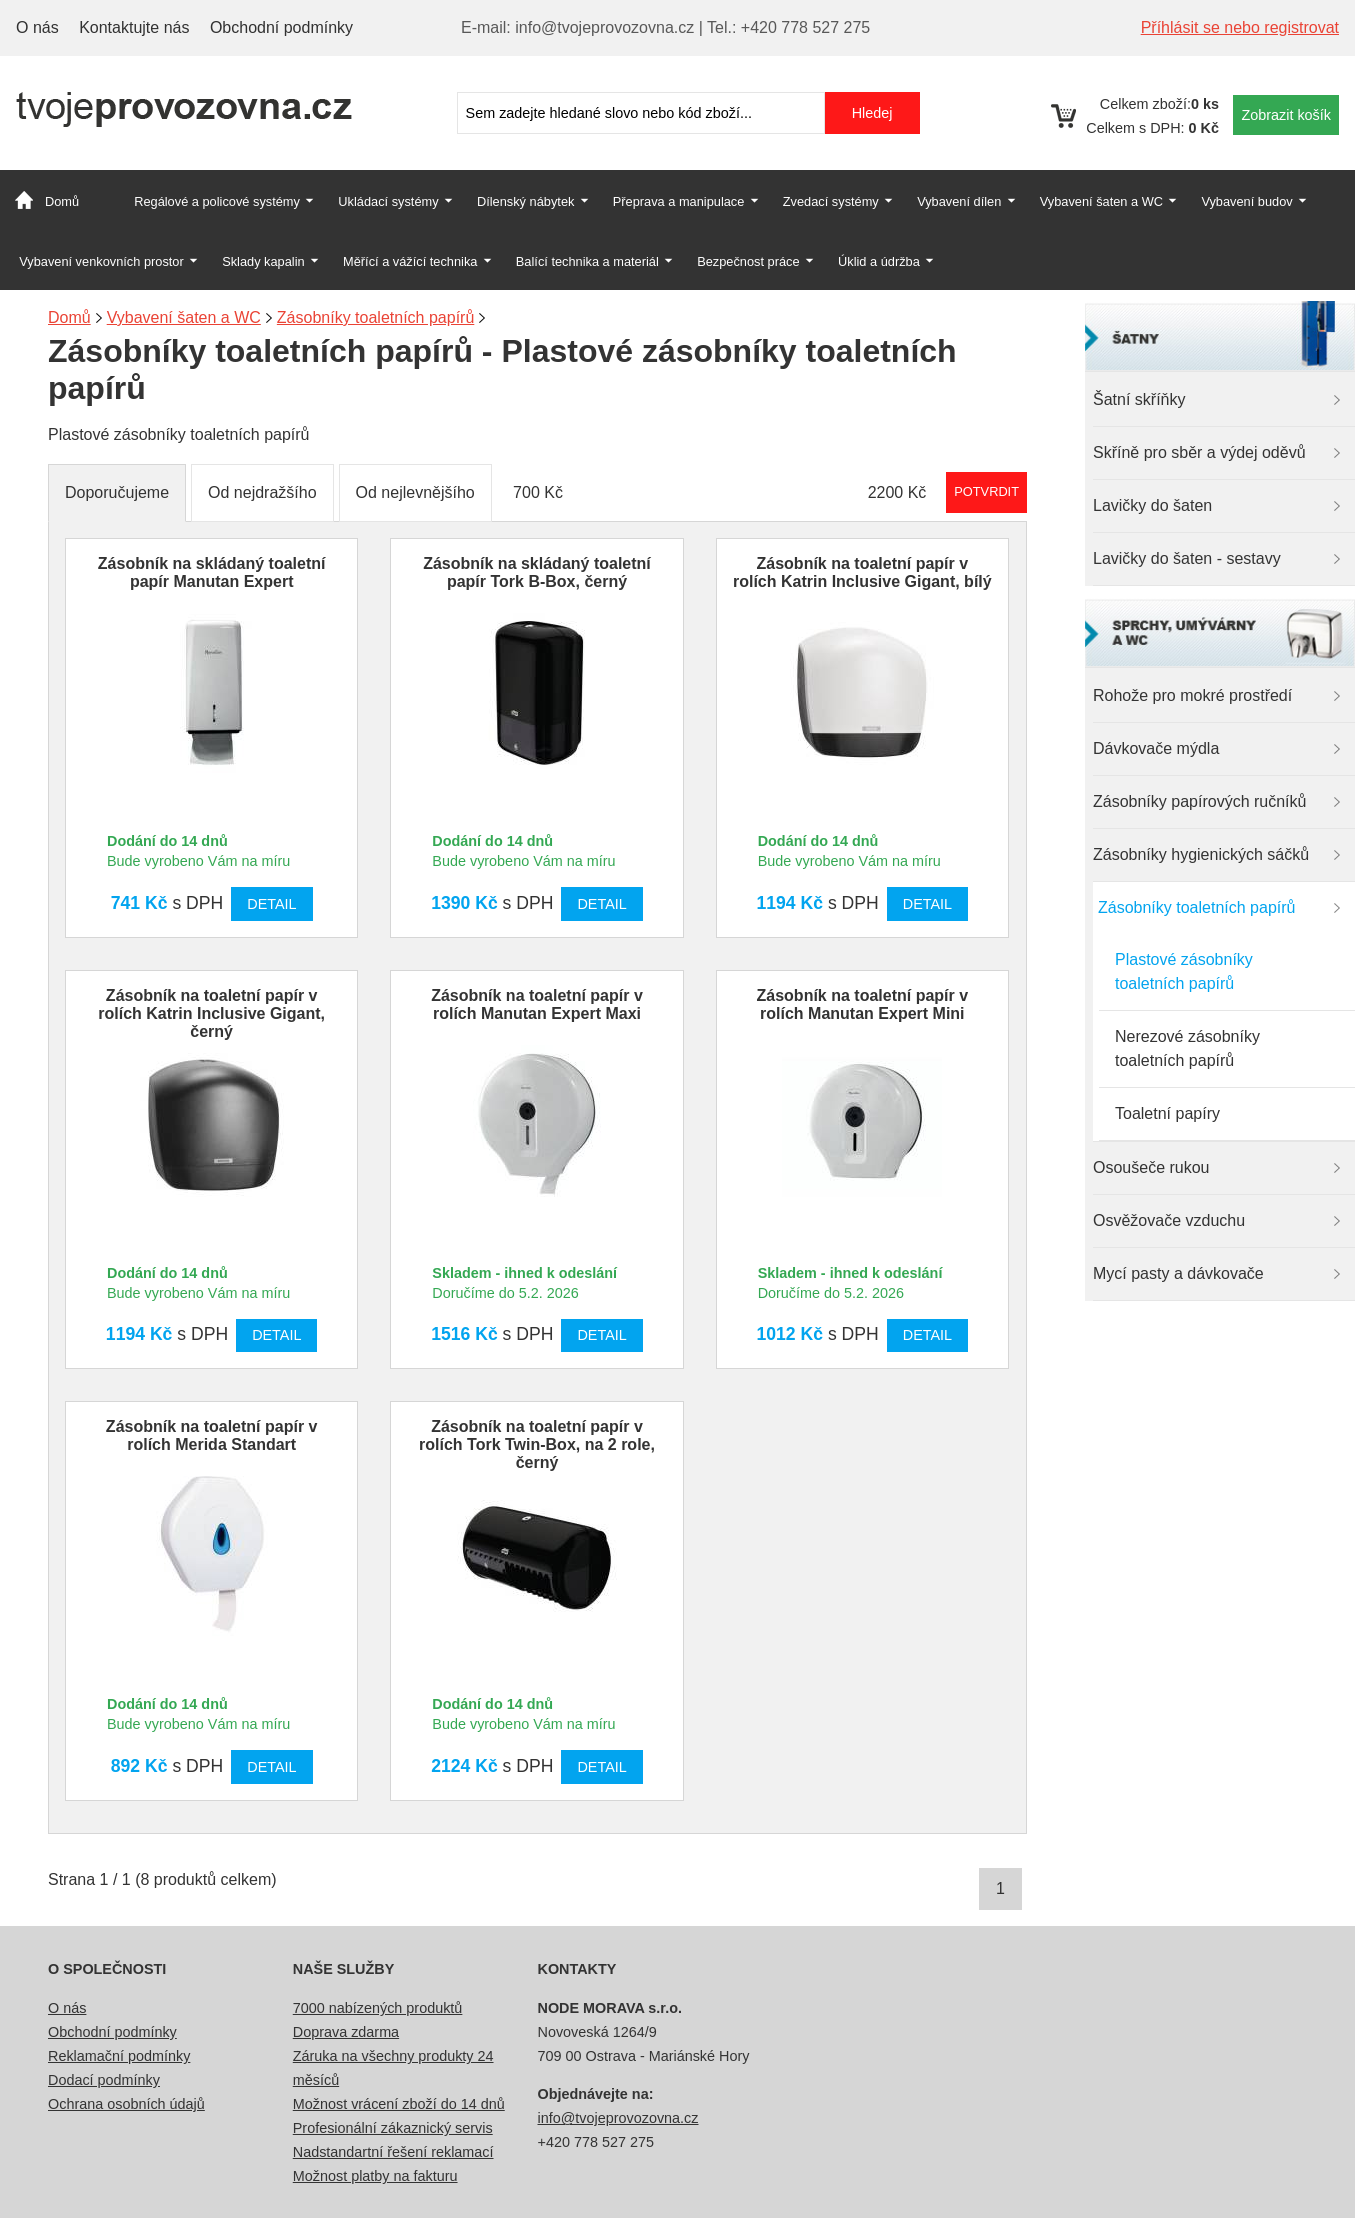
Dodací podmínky (104, 2080)
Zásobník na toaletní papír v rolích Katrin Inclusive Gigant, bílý (862, 572)
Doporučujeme (117, 492)
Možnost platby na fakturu (375, 2176)
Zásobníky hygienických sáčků (1201, 854)
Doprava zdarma (346, 2032)
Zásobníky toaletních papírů (1196, 907)
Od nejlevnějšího (415, 492)
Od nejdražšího (262, 492)
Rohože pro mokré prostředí (1192, 695)
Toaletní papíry (1167, 1113)
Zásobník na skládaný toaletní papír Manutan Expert (212, 572)
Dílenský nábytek (525, 201)
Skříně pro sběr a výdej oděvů (1199, 452)
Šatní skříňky (1139, 399)
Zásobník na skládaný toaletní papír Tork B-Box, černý (537, 572)
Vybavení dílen (959, 201)
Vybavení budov (1246, 201)
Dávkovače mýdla (1156, 748)
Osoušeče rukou (1151, 1167)
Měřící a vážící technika (410, 261)
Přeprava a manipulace (679, 201)
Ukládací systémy (388, 201)
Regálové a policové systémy (217, 201)
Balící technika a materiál (587, 261)
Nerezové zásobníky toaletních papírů (1187, 1048)
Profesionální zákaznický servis (393, 2128)
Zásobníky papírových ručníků (1199, 801)
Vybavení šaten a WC (1101, 201)
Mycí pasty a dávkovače (1178, 1273)
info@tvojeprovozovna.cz (618, 2118)
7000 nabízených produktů (378, 2008)
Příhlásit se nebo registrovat (1240, 27)
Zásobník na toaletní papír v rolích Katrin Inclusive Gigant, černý (211, 1013)
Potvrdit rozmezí (986, 491)
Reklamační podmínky (119, 2056)
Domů (62, 201)
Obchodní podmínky (281, 27)
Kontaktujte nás (134, 27)
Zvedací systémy (831, 201)
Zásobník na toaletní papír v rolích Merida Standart (212, 1435)
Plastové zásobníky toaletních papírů (1184, 971)
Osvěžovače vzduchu (1169, 1220)
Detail (271, 904)
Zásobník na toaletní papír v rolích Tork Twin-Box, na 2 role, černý (537, 1444)
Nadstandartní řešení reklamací (393, 2152)
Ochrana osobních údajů (126, 2104)
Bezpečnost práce (748, 261)
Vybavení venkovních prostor (101, 261)
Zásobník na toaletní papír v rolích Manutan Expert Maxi (537, 1004)
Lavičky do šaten (1152, 505)
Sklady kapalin (263, 261)
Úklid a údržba (879, 261)
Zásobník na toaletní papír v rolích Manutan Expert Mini (863, 1004)
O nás (37, 27)
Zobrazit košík (1286, 115)
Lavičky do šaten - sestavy (1187, 558)
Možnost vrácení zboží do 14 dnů (399, 2104)
